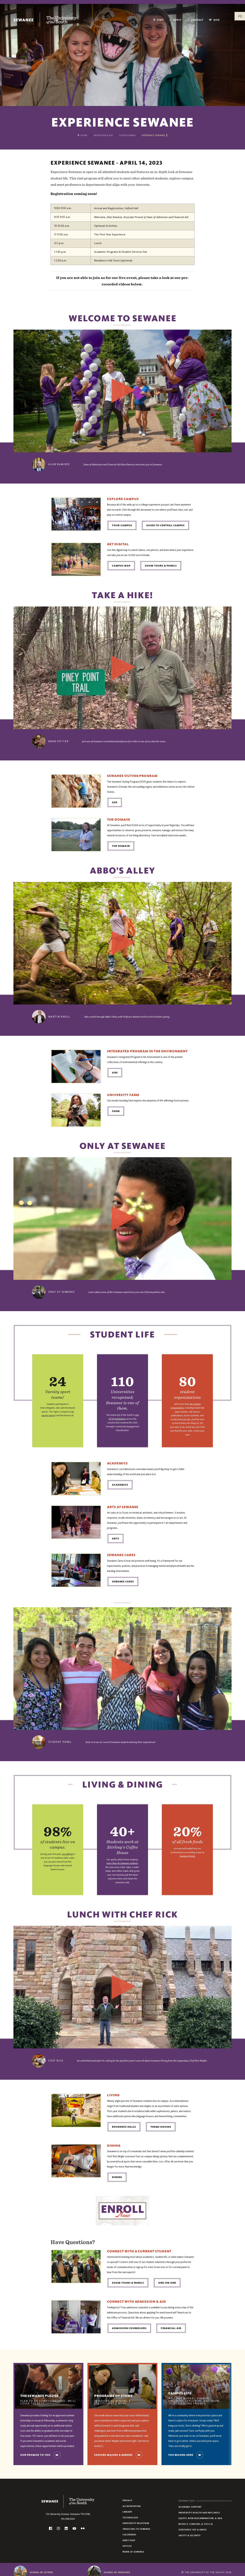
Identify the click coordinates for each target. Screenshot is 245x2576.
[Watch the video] (122, 391)
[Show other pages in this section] (154, 135)
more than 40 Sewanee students (122, 1863)
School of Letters (41, 2572)
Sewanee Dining (187, 1856)
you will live (67, 1854)
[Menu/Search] (240, 16)
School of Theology (117, 2572)
